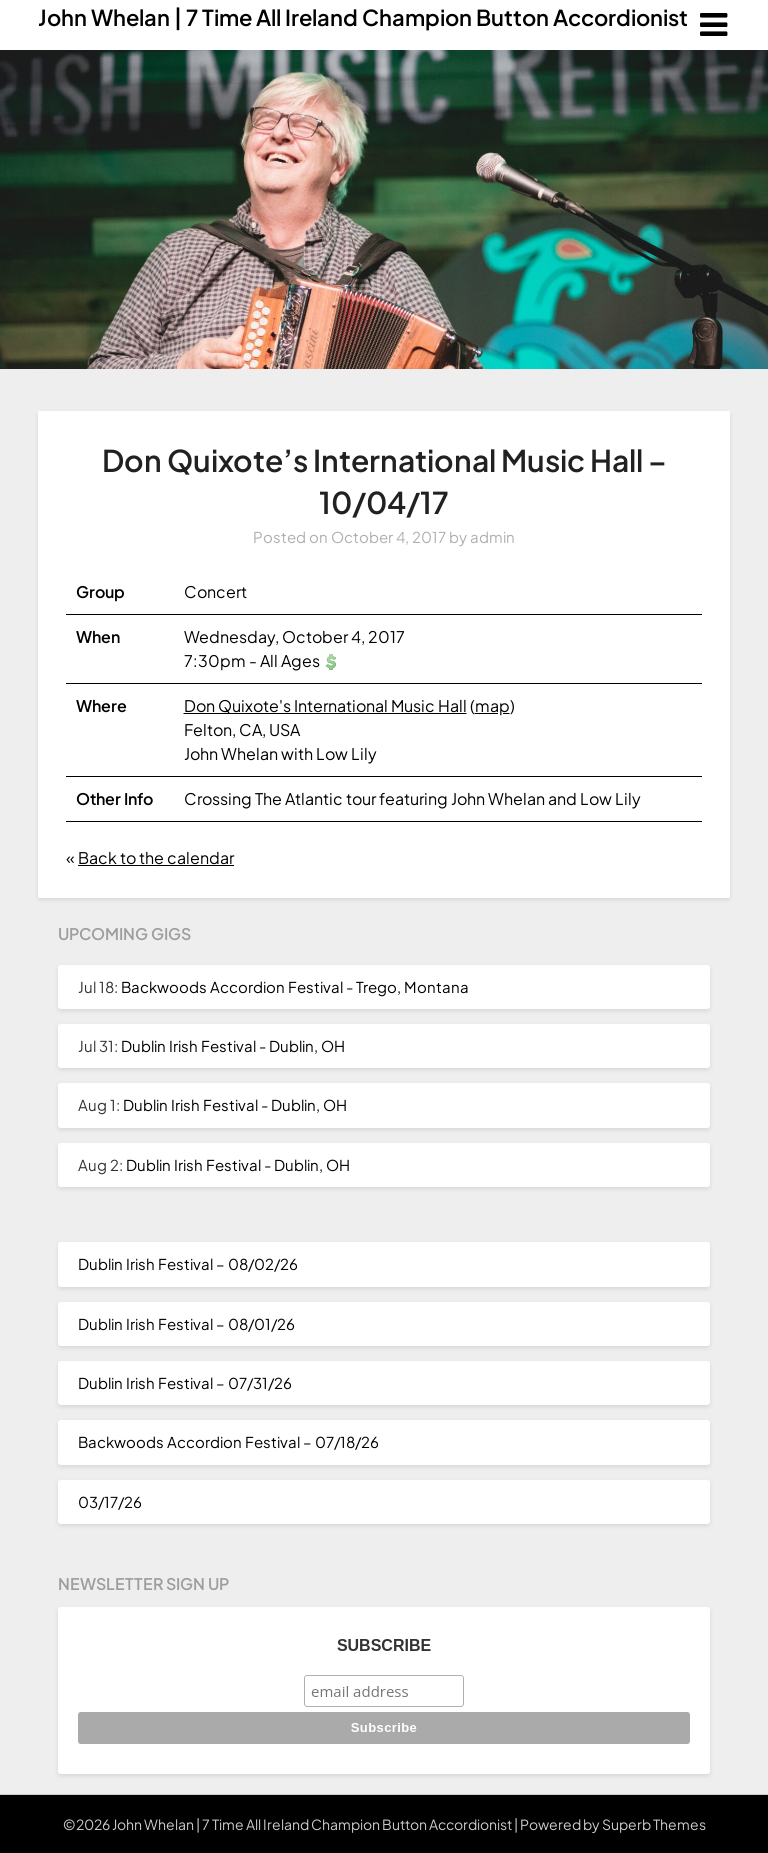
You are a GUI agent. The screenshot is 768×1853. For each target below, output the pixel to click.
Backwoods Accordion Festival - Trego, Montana (295, 986)
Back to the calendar (156, 857)
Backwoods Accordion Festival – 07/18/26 (228, 1441)
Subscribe (384, 1645)
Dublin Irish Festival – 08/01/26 (186, 1323)
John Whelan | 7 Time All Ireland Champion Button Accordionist (363, 17)
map (492, 705)
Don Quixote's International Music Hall (325, 705)
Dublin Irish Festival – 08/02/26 (188, 1263)
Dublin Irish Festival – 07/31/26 (185, 1382)
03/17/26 (110, 1501)
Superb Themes (654, 1824)
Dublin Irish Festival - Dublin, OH (233, 1045)
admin (492, 536)
